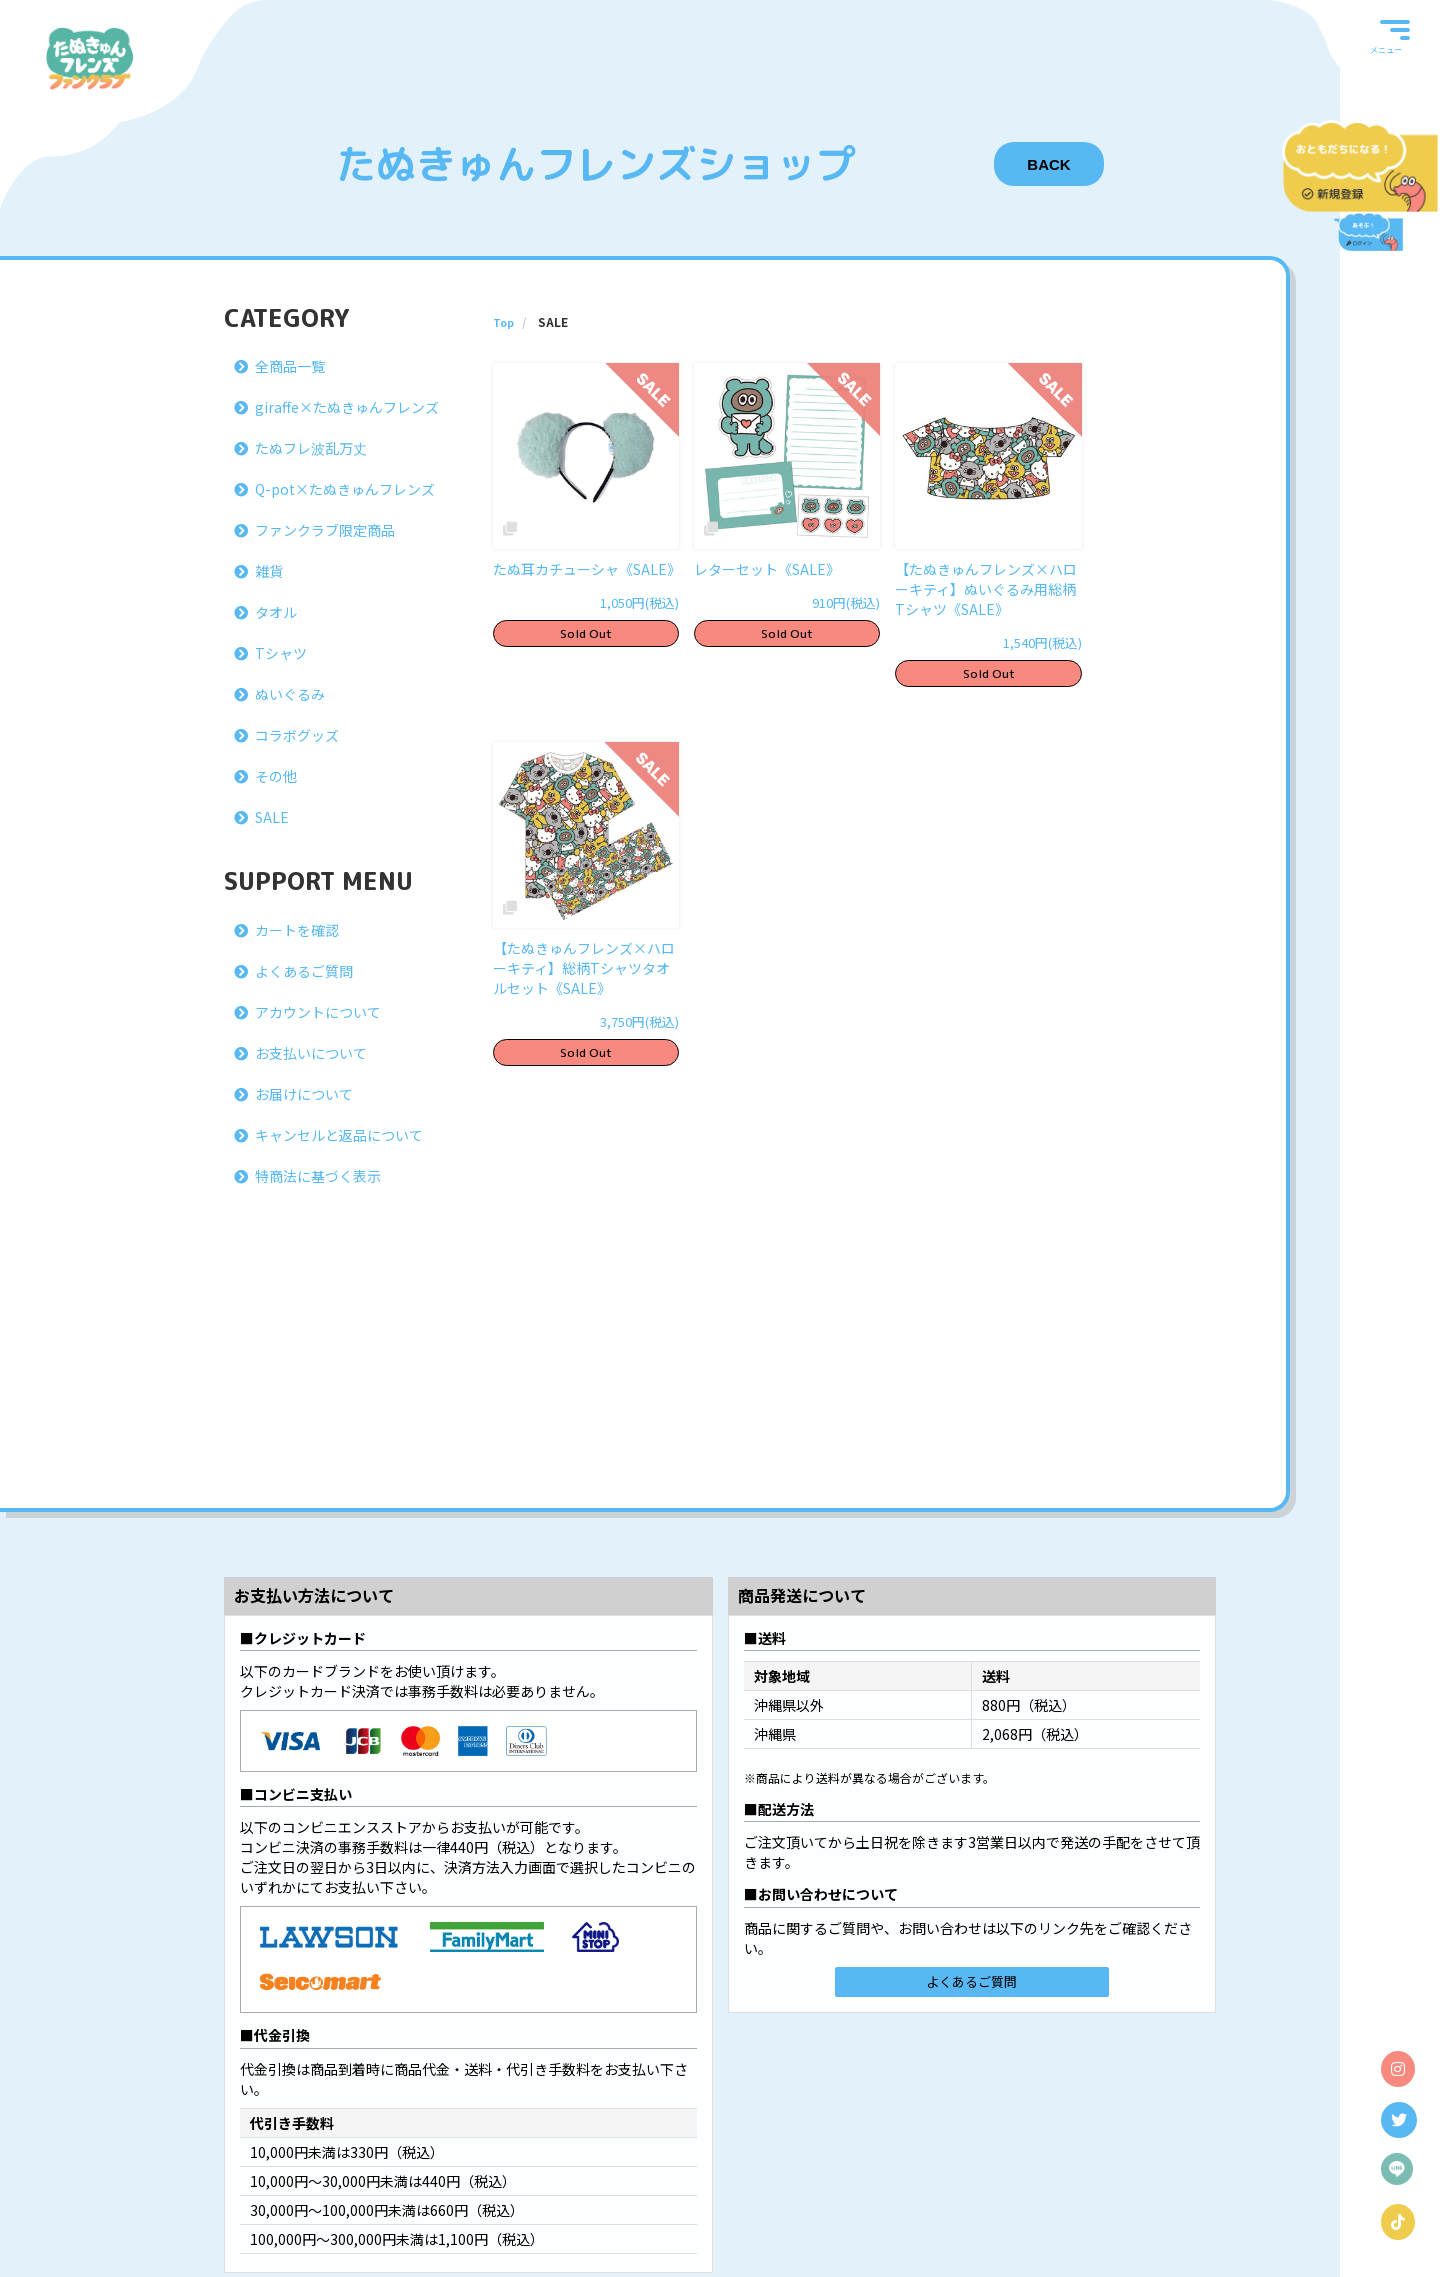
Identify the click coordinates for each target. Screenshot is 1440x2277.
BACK (1048, 164)
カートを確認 (297, 930)
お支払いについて (311, 1053)
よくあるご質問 (304, 971)
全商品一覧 (290, 366)
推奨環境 (1032, 2196)
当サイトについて (339, 2196)
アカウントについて (318, 1012)
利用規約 (632, 2196)
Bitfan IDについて (444, 2196)
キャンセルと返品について (339, 1135)
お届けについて (304, 1094)
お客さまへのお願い (826, 2196)
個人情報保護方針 (714, 2196)
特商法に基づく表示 (318, 1176)
